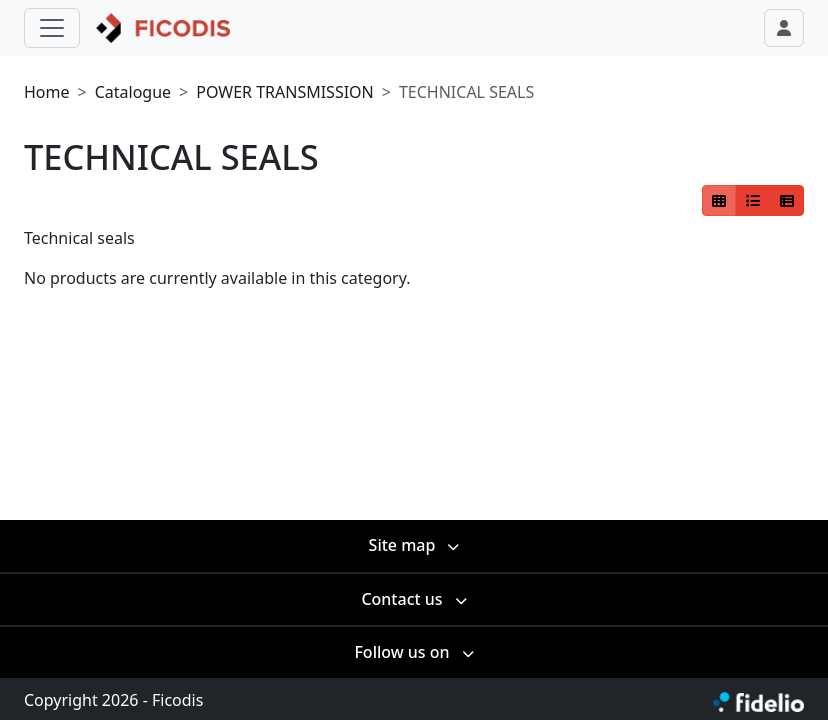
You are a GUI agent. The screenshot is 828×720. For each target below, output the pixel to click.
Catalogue (133, 92)
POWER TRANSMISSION (285, 92)
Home (47, 92)
